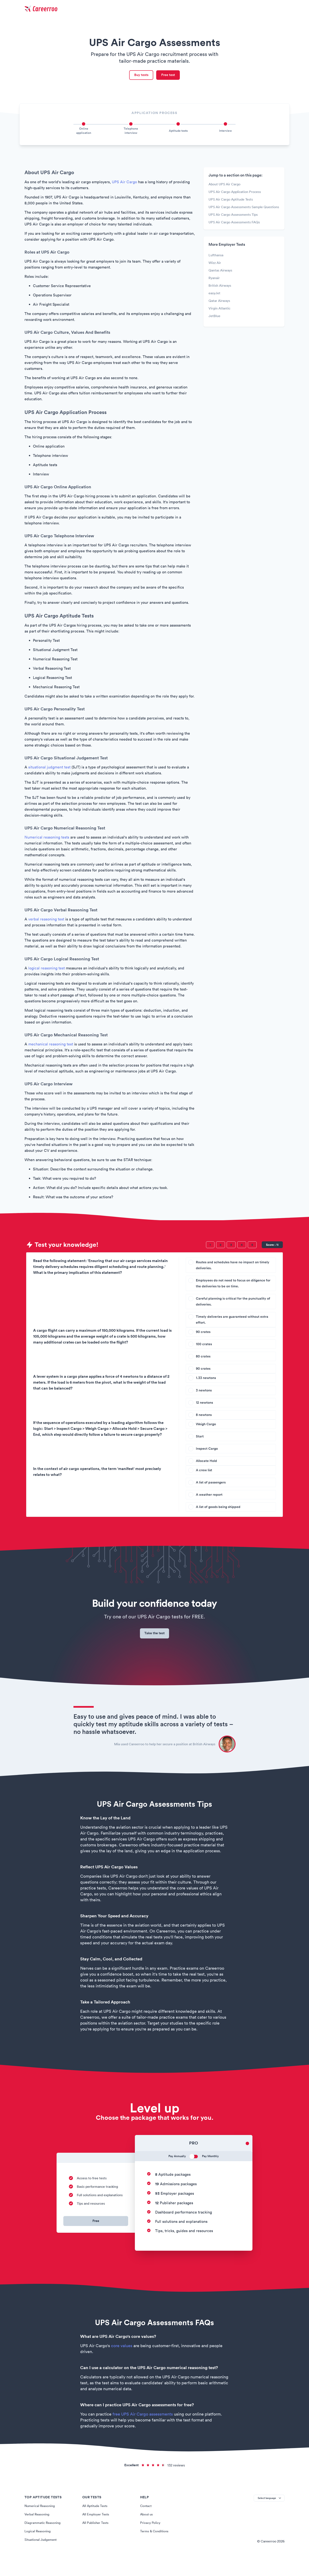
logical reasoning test (46, 970)
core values (121, 2364)
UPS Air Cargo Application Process (235, 193)
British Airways (220, 287)
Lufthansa (216, 257)
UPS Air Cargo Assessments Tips (233, 216)
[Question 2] (220, 1246)
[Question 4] (241, 1246)
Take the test (154, 1651)
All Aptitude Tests (95, 2524)
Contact (146, 2524)
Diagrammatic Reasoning (43, 2541)
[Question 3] (231, 1246)
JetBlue (214, 318)
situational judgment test (49, 769)
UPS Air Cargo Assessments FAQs (234, 224)
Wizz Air (215, 264)
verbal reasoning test (46, 921)
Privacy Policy (150, 2541)
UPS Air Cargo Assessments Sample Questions (244, 209)
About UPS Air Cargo (224, 186)
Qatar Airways (219, 302)
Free (96, 2240)
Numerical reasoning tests (46, 839)
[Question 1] (210, 1246)
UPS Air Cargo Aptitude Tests (231, 201)
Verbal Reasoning (37, 2533)
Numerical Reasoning (40, 2524)
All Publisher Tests (96, 2541)
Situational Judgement (41, 2558)
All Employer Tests (96, 2533)
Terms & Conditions (155, 2550)
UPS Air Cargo (124, 183)
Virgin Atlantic (219, 310)
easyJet (214, 295)
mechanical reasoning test (50, 1046)
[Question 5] (252, 1246)
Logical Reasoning (38, 2550)
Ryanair (214, 280)
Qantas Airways (220, 272)
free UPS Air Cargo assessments (142, 2432)
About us (147, 2533)
